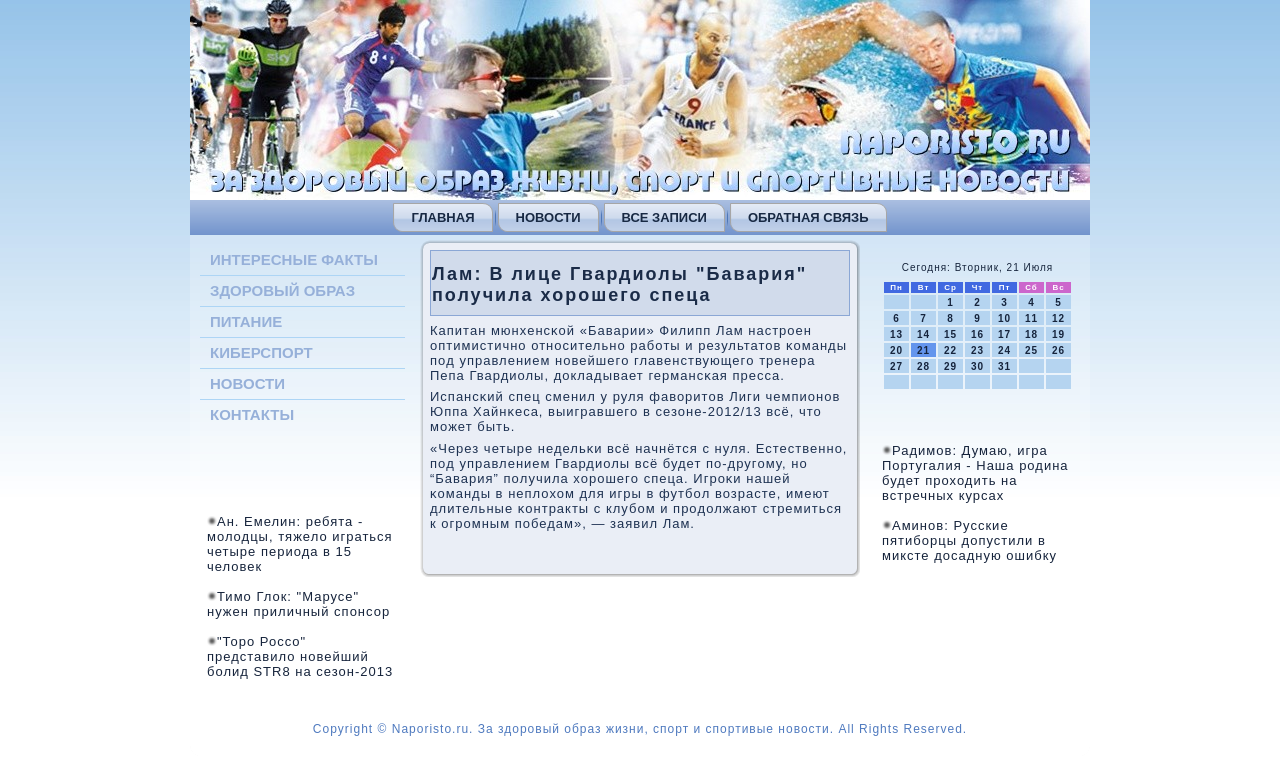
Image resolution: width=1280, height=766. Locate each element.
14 (923, 334)
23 (977, 350)
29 (950, 366)
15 (950, 334)
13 (896, 334)
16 (977, 334)
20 (896, 350)
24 (1004, 350)
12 (1058, 318)
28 (923, 366)
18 (1031, 334)
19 (1058, 334)
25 (1031, 350)
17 (1004, 334)
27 (896, 366)
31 (1004, 366)
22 (950, 350)
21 (923, 350)
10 (1004, 318)
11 (1031, 318)
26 (1058, 350)
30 (977, 366)
